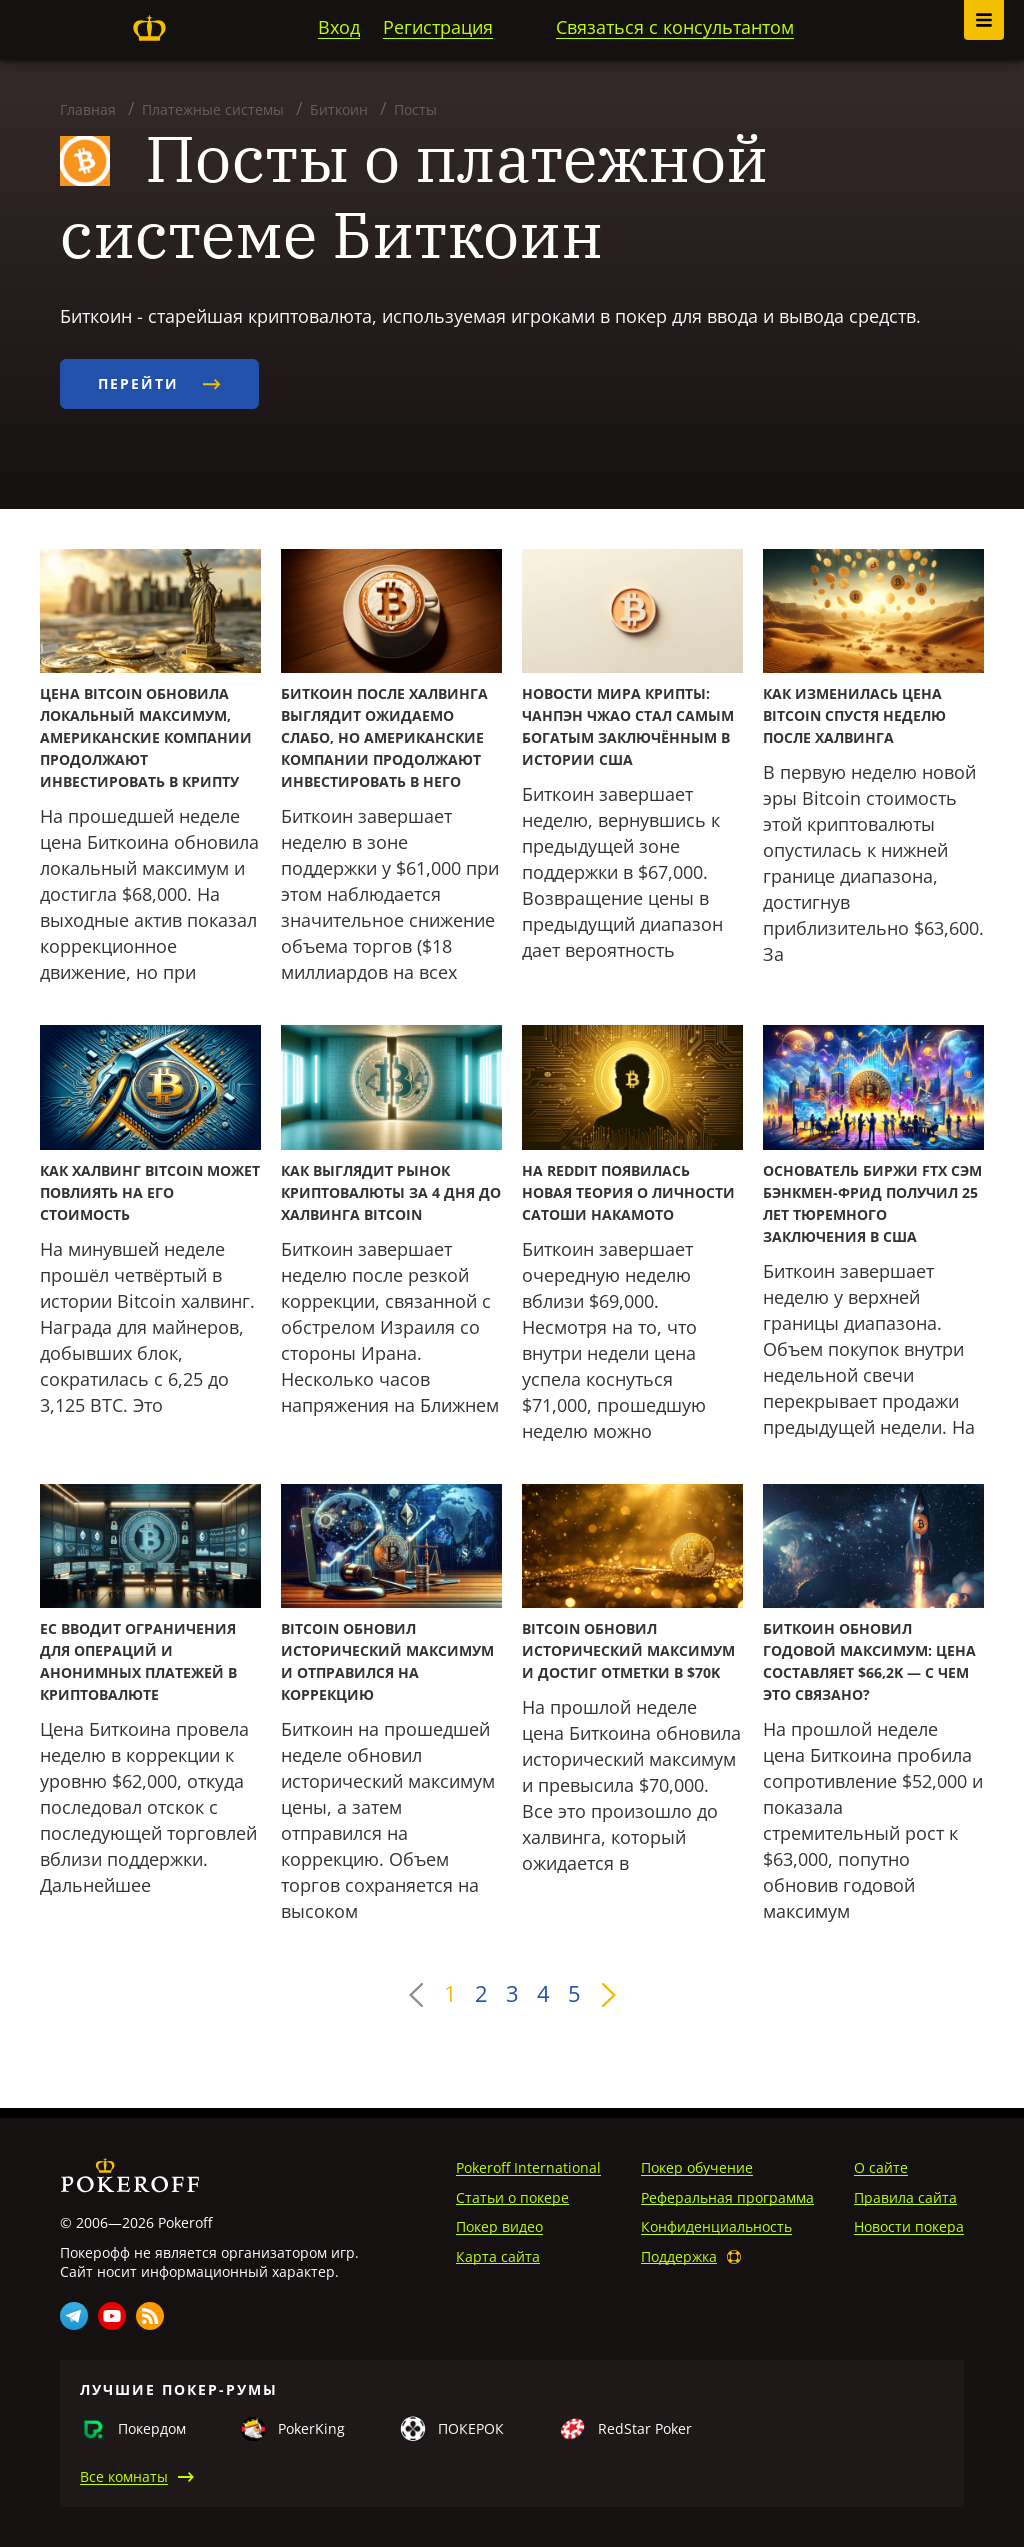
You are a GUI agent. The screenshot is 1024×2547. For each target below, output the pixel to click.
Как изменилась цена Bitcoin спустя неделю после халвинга (854, 715)
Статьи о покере (512, 2197)
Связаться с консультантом (675, 27)
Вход (339, 27)
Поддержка (679, 2256)
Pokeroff (149, 28)
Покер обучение (697, 2167)
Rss (150, 2316)
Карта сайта (498, 2256)
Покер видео (499, 2226)
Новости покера (909, 2226)
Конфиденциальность (716, 2226)
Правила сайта (905, 2197)
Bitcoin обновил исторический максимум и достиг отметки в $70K (628, 1650)
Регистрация (438, 27)
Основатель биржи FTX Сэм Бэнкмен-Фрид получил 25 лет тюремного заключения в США (872, 1203)
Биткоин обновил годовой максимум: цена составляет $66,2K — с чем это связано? (869, 1661)
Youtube (112, 2316)
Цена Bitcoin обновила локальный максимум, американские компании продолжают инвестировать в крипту (146, 737)
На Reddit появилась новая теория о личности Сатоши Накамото (628, 1192)
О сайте (881, 2167)
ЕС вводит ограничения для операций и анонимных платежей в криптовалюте (138, 1661)
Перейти (159, 383)
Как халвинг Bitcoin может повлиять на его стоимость (150, 1192)
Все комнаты (124, 2476)
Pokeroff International (528, 2167)
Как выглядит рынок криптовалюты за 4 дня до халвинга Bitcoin (391, 1192)
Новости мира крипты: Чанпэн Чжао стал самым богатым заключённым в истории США (628, 726)
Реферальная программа (727, 2197)
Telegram (74, 2316)
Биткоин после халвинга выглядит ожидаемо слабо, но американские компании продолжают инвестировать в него (384, 737)
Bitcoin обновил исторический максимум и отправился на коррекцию (387, 1661)
